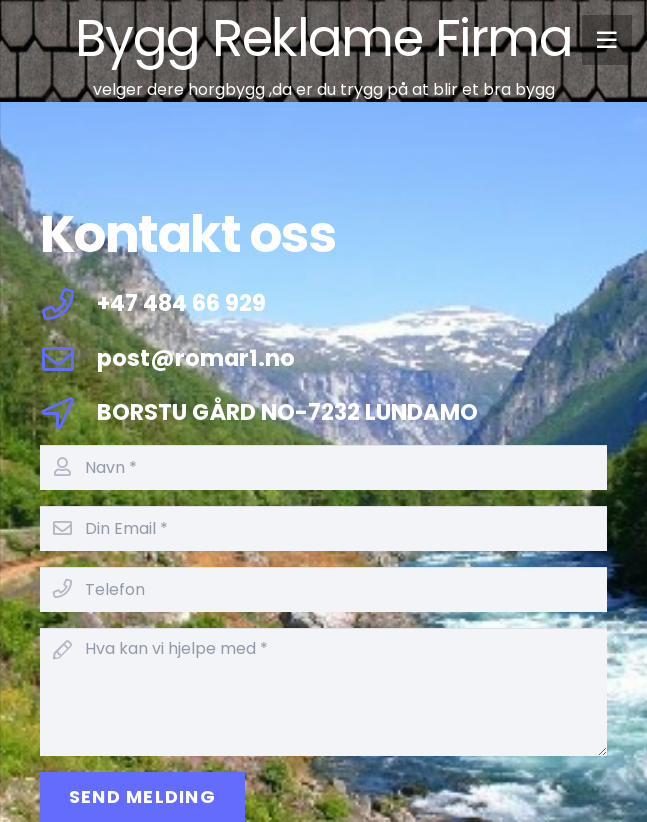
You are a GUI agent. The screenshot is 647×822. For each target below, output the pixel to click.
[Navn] (323, 467)
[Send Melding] (142, 797)
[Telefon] (323, 589)
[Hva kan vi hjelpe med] (323, 692)
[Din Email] (323, 528)
